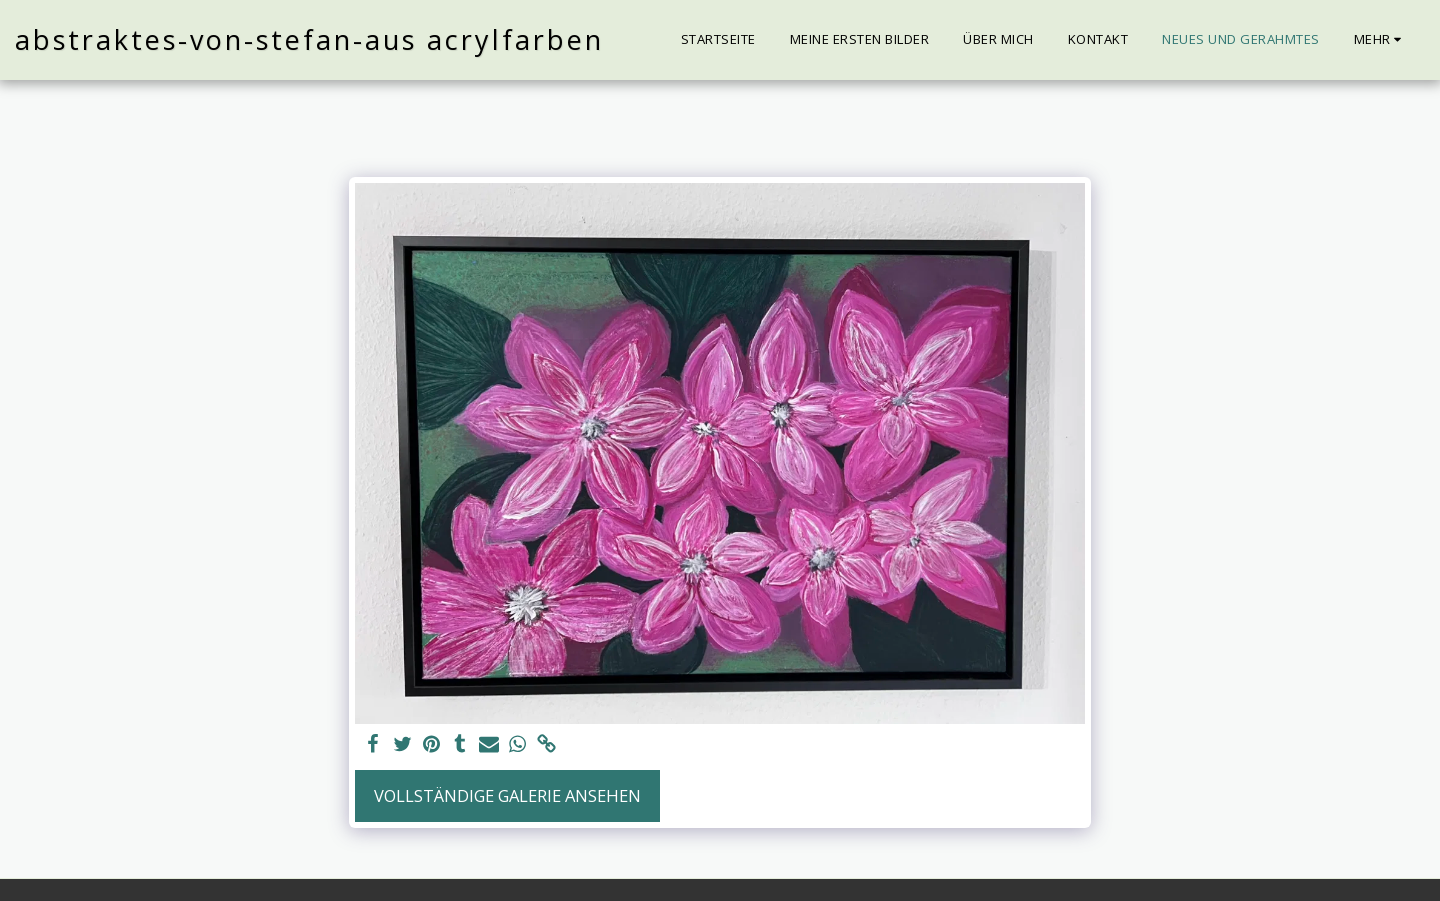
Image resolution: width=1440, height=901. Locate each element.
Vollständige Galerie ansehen (507, 795)
